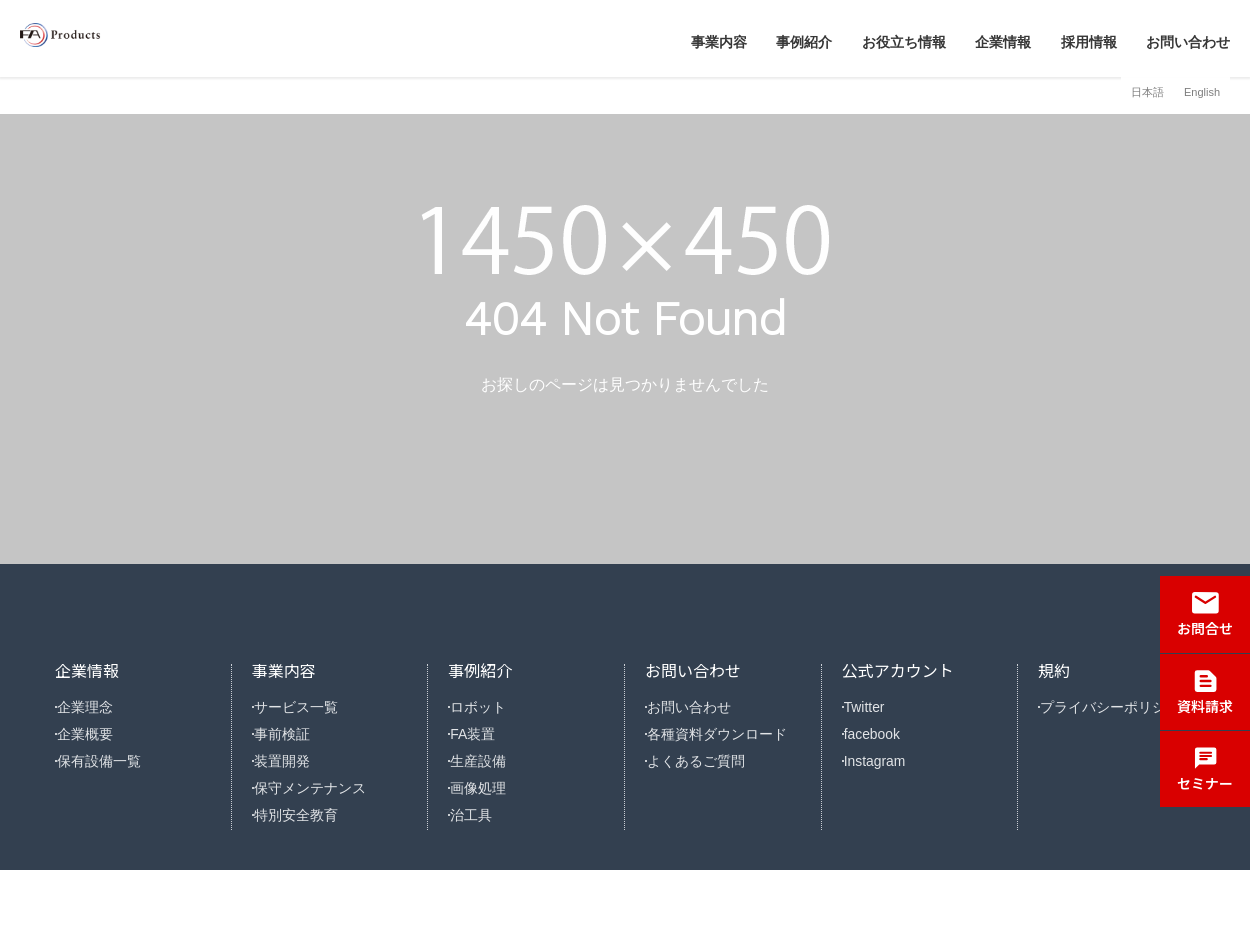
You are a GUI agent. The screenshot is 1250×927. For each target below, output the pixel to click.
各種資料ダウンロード (725, 744)
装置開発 (293, 783)
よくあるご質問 (705, 783)
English (1202, 92)
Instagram (886, 783)
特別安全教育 (306, 859)
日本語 (1147, 92)
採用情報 (1089, 42)
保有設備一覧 (109, 783)
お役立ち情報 (904, 42)
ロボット (489, 706)
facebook (883, 744)
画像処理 (489, 821)
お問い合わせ (1188, 42)
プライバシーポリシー (1118, 706)
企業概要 (96, 744)
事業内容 (719, 42)
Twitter (876, 706)
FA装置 (484, 744)
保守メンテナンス (319, 821)
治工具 (482, 859)
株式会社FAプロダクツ (140, 38)
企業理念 (96, 706)
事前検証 (293, 744)
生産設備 (489, 783)
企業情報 (1003, 42)
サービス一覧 (306, 706)
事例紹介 (804, 42)
